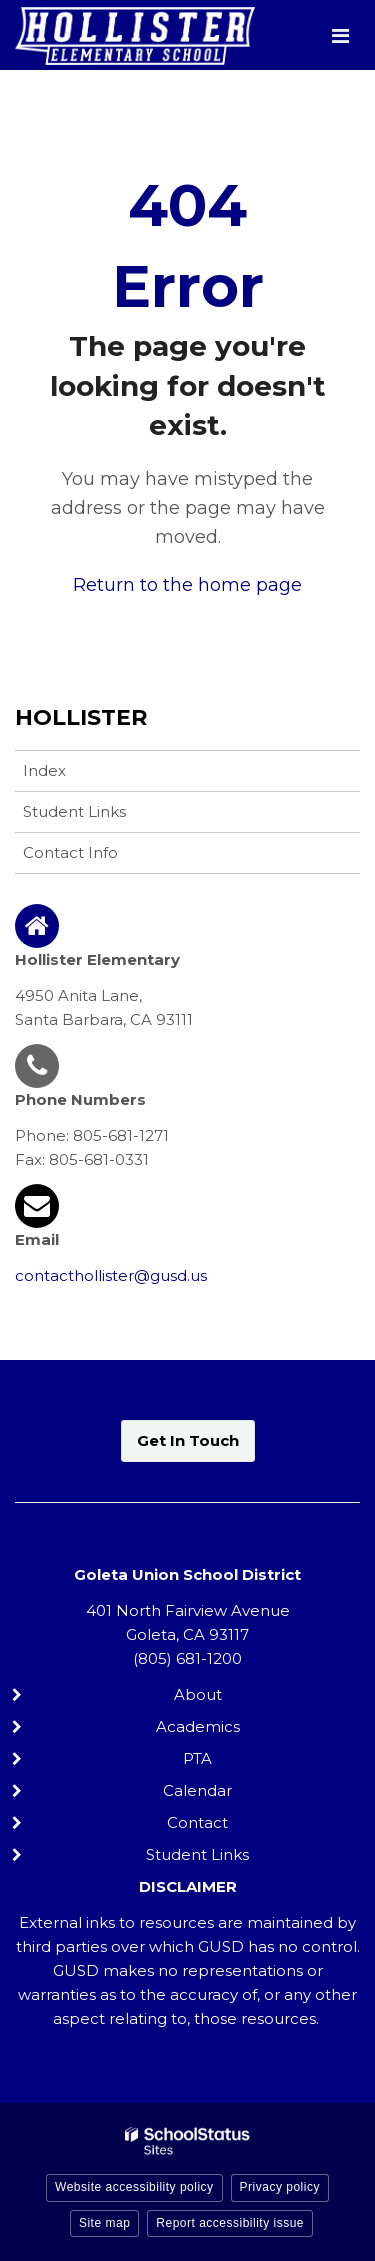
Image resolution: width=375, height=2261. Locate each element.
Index (44, 770)
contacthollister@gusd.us (111, 1275)
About (198, 1694)
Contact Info (70, 852)
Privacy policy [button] (280, 2187)
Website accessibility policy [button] (134, 2187)
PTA (197, 1758)
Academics (198, 1726)
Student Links (74, 811)
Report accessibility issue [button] (230, 2223)
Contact (197, 1822)
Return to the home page (187, 585)
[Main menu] (340, 35)
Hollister (81, 717)
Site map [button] (104, 2223)
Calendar (197, 1790)
